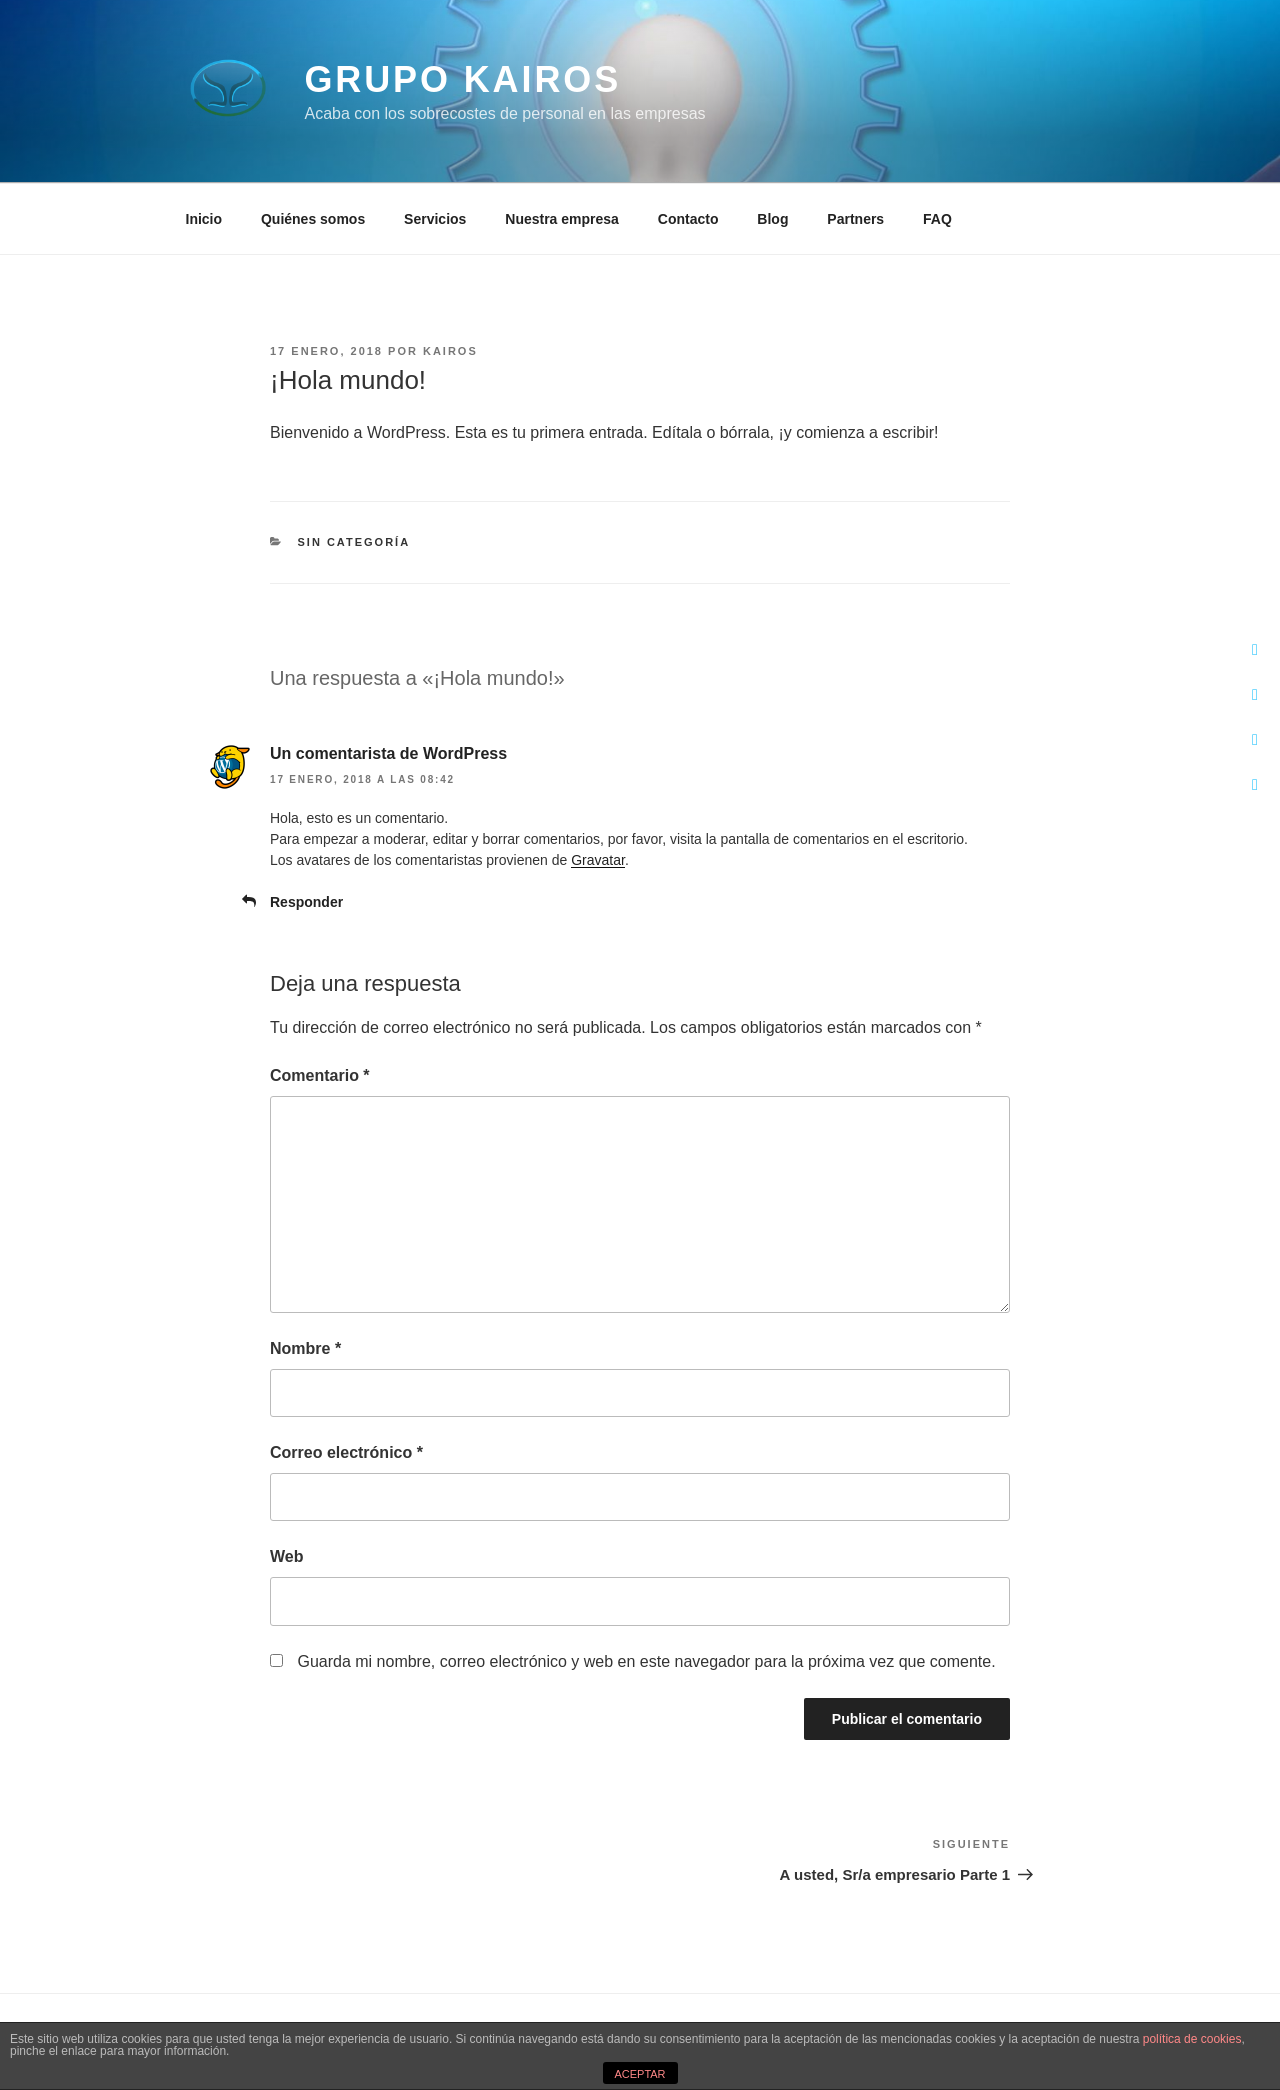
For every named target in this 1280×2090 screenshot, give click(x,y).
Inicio (204, 219)
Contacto (688, 219)
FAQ (937, 219)
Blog (772, 219)
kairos (450, 351)
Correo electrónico (346, 1452)
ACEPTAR (639, 2074)
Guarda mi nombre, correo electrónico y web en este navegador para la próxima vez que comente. (646, 1661)
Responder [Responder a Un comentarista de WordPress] (306, 902)
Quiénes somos (313, 219)
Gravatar (598, 860)
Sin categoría (354, 542)
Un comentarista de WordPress (388, 753)
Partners (855, 219)
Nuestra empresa (562, 219)
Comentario (320, 1075)
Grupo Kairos (462, 79)
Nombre (305, 1348)
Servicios (435, 219)
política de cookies (1192, 2039)
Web (286, 1556)
